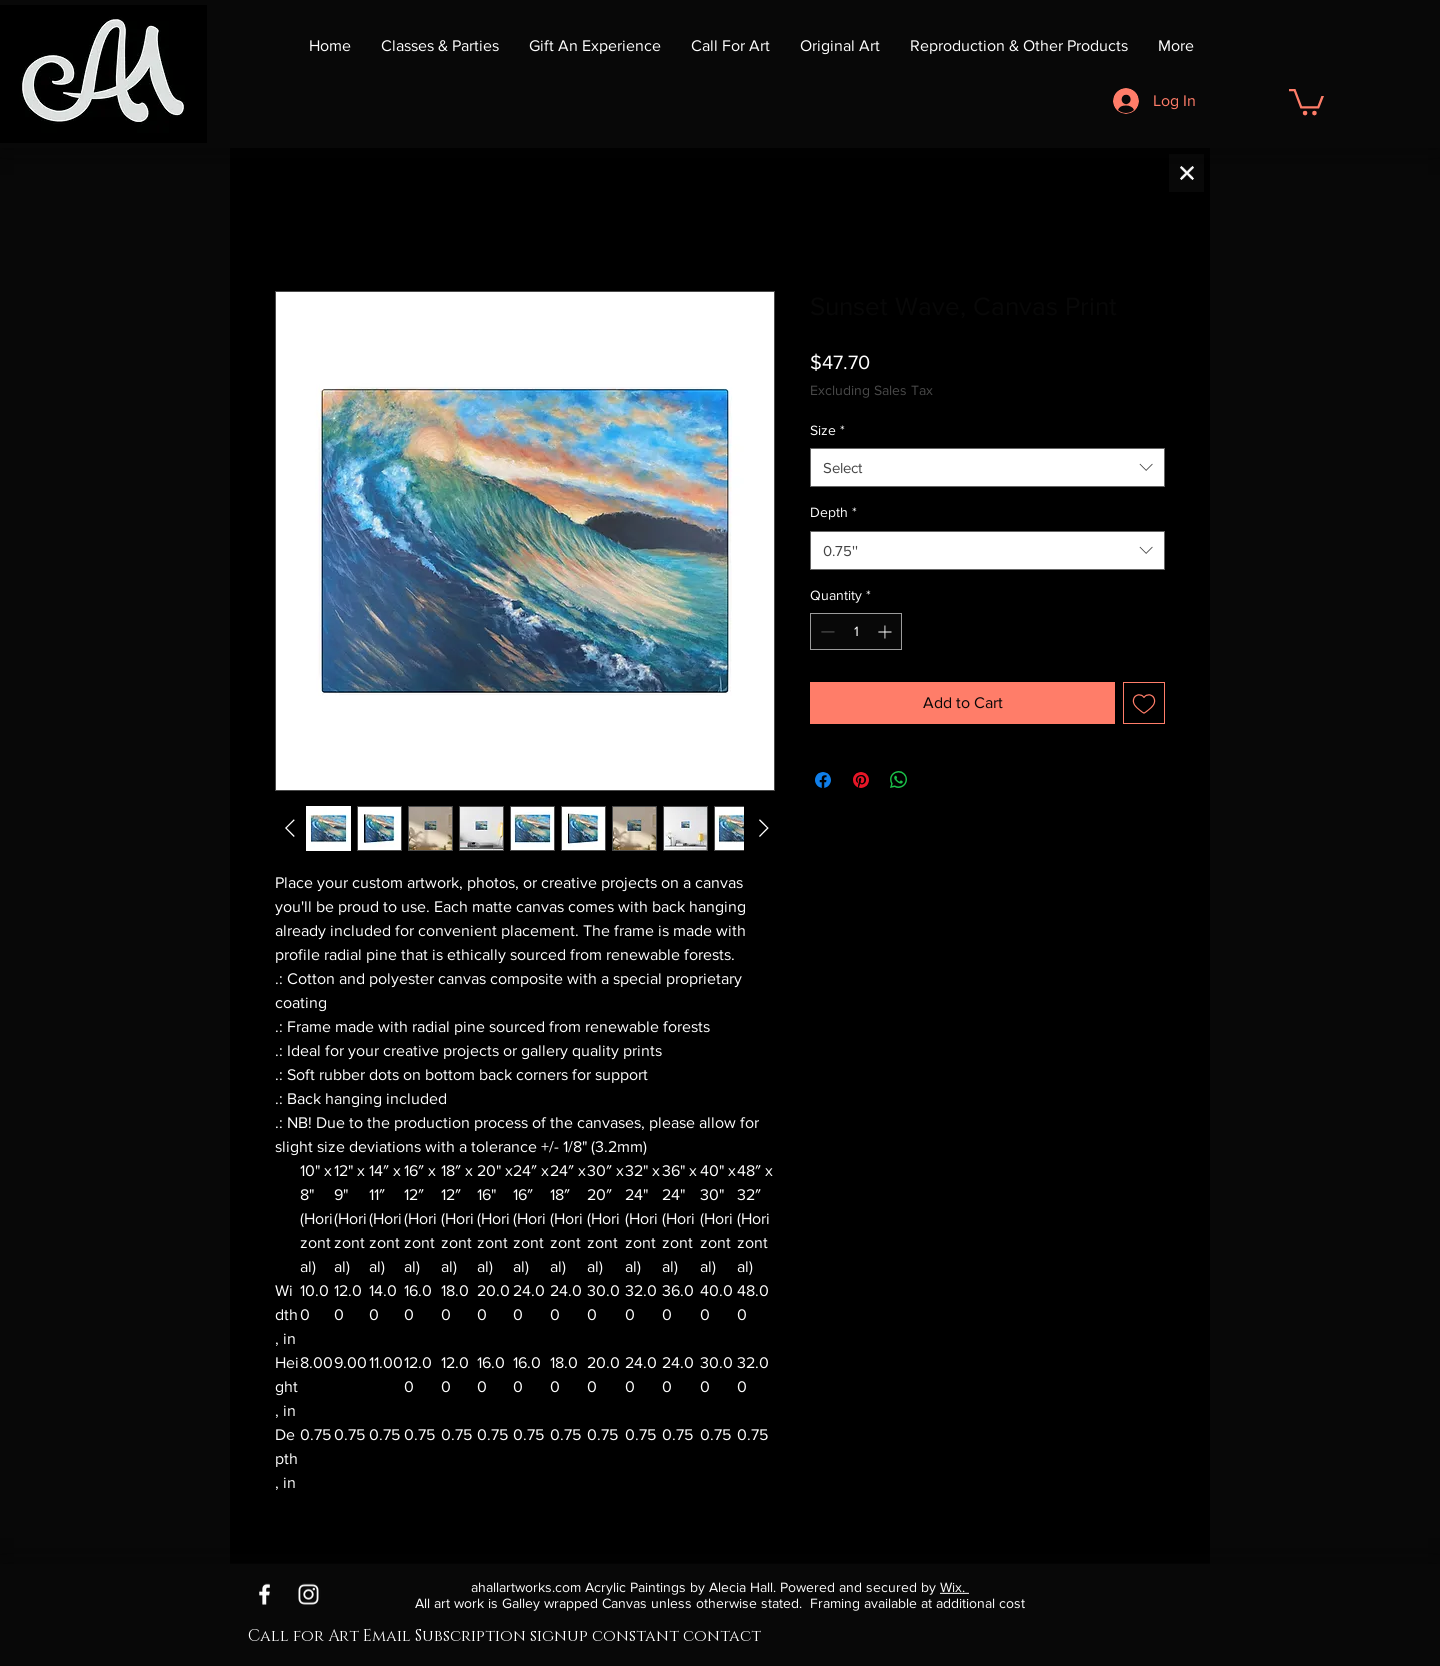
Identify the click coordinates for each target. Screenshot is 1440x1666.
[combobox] (987, 467)
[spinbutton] (856, 631)
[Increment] (886, 631)
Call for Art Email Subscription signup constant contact (504, 1636)
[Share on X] (937, 780)
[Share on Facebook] (823, 780)
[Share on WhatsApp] (899, 780)
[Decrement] (825, 631)
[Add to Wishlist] (1144, 703)
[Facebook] (264, 1594)
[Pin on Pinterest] (861, 780)
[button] (1306, 100)
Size (827, 430)
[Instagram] (308, 1594)
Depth (833, 512)
